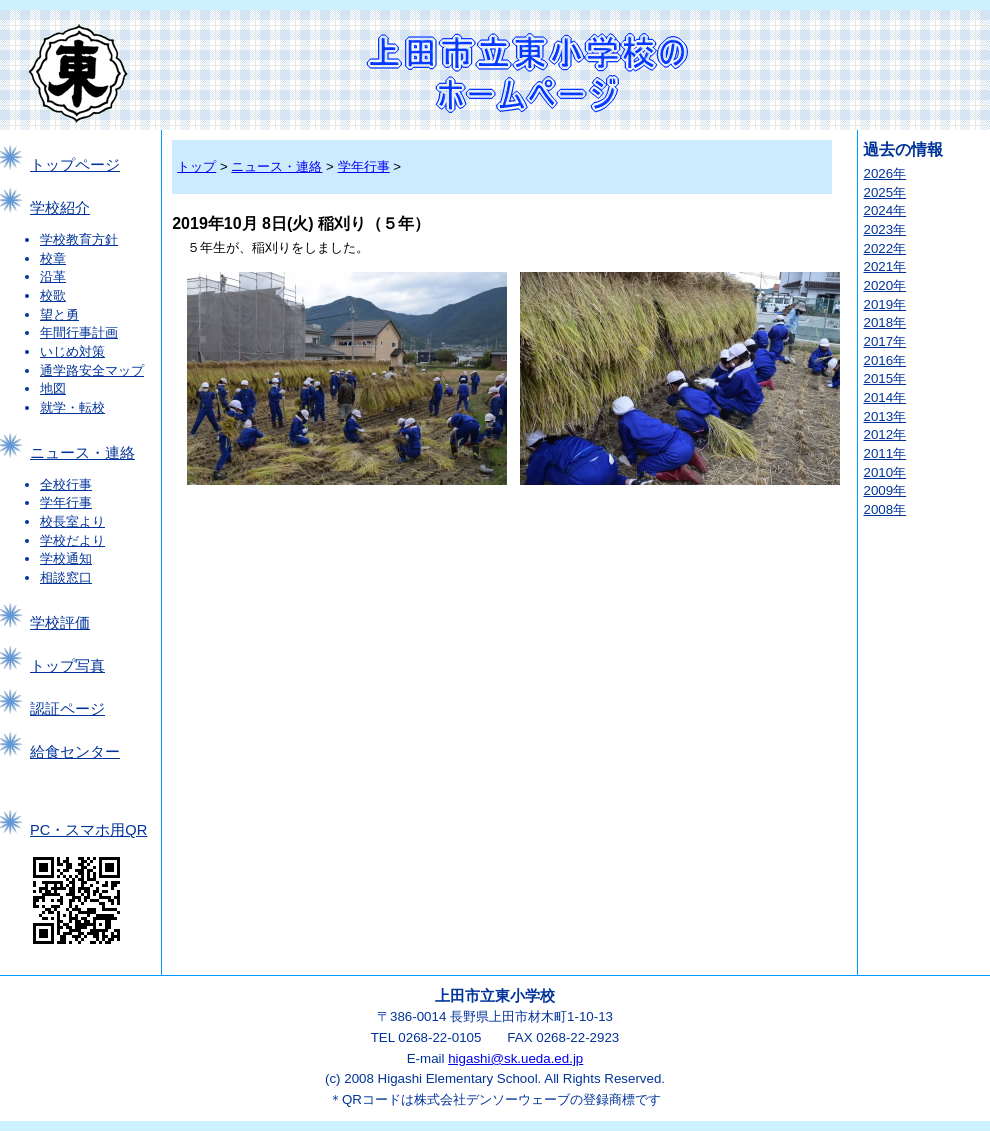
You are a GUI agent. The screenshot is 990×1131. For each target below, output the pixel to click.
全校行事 (66, 484)
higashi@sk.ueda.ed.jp (515, 1058)
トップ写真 (67, 666)
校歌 (53, 295)
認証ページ (67, 709)
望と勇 (59, 314)
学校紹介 (60, 208)
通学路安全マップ (92, 370)
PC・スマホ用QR (88, 830)
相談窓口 (66, 577)
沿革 (53, 276)
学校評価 (60, 623)
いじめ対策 (72, 351)
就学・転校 (72, 407)
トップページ (75, 165)
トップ (196, 166)
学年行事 (66, 502)
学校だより (72, 540)
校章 (53, 258)
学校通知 (66, 558)
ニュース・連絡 (82, 453)
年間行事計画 (79, 332)
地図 (53, 388)
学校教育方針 (79, 239)
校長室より (72, 521)
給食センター (75, 752)
